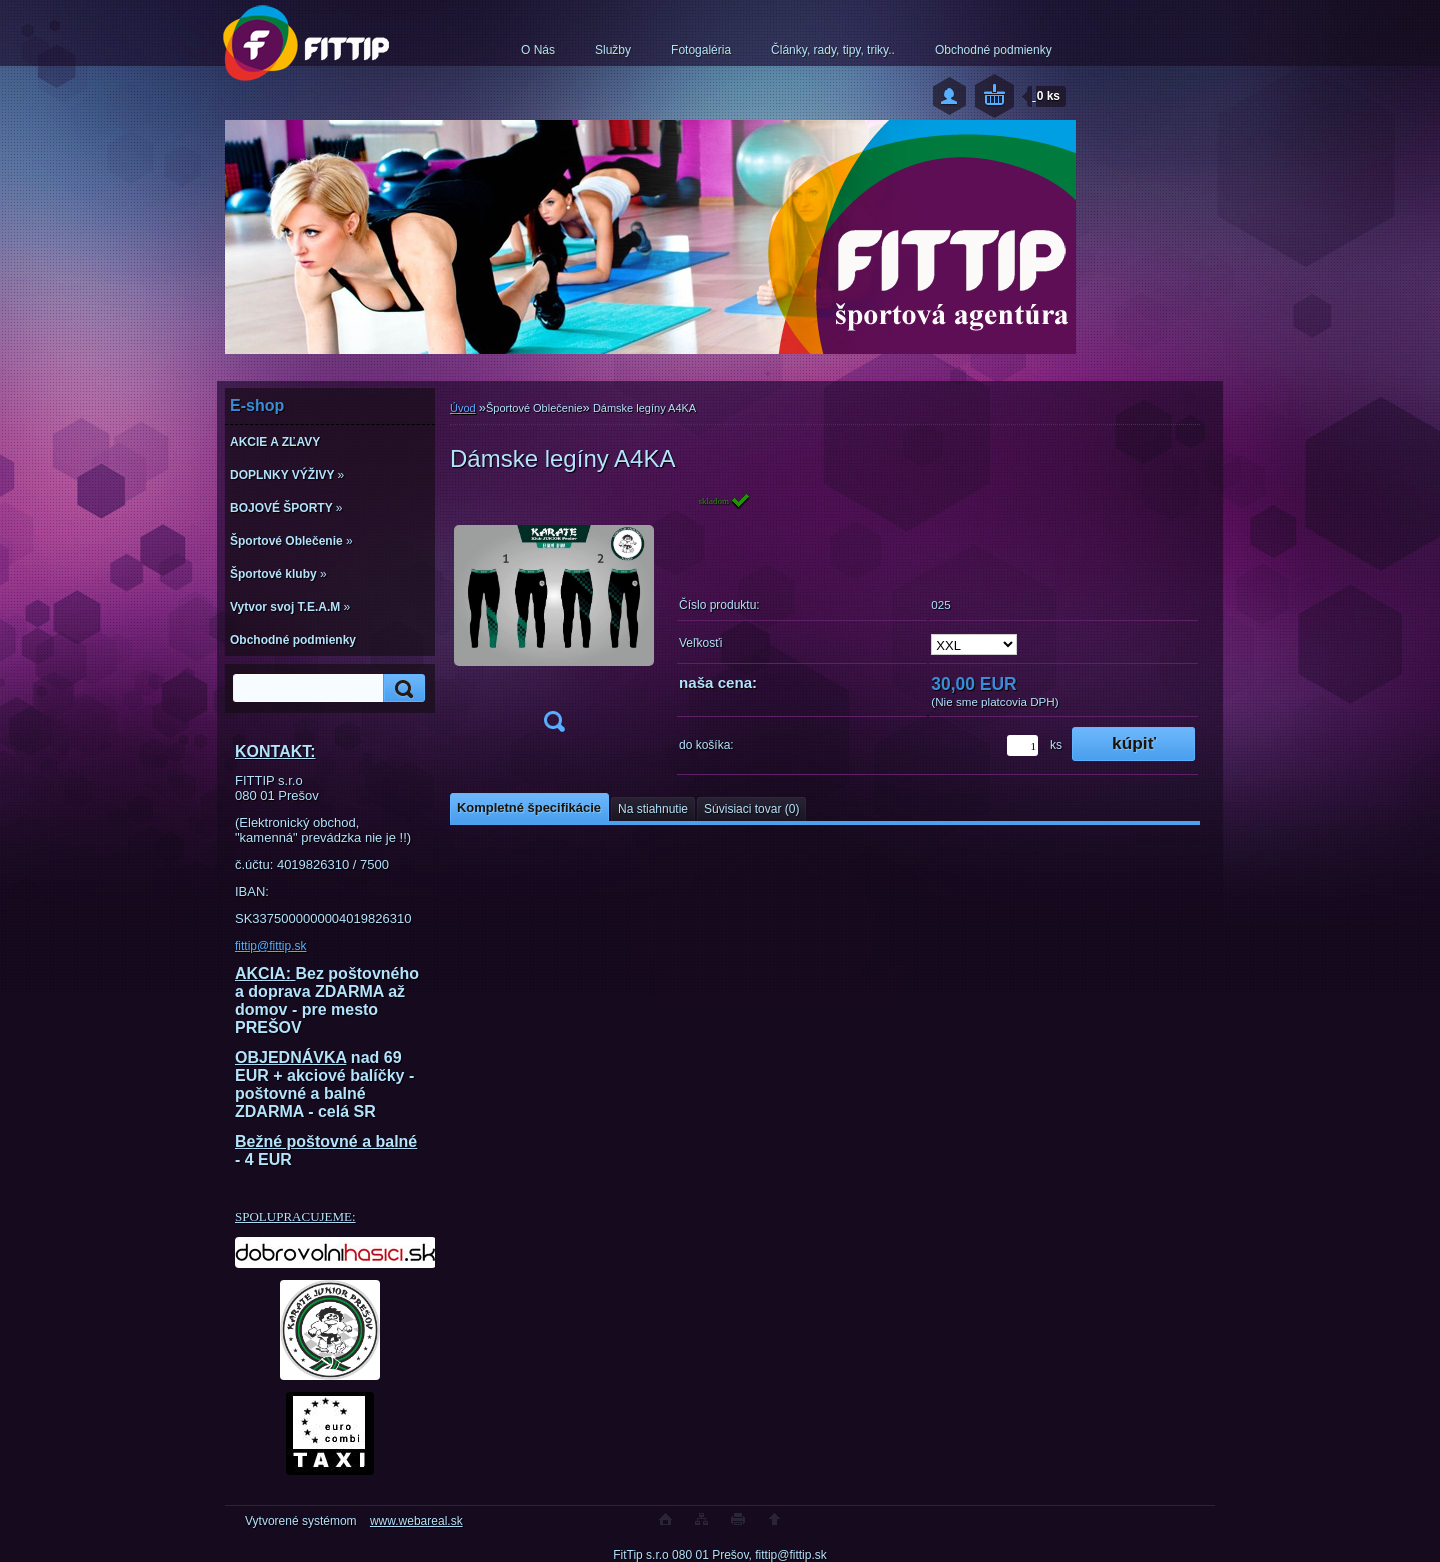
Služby (613, 50)
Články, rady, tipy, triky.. (833, 50)
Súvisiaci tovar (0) (751, 809)
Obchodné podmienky (993, 50)
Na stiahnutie (653, 809)
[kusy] (1022, 745)
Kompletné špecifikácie (529, 807)
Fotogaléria (701, 50)
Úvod (463, 408)
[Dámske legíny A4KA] (554, 618)
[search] (401, 688)
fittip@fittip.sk (271, 946)
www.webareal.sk (416, 1521)
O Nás (538, 50)
